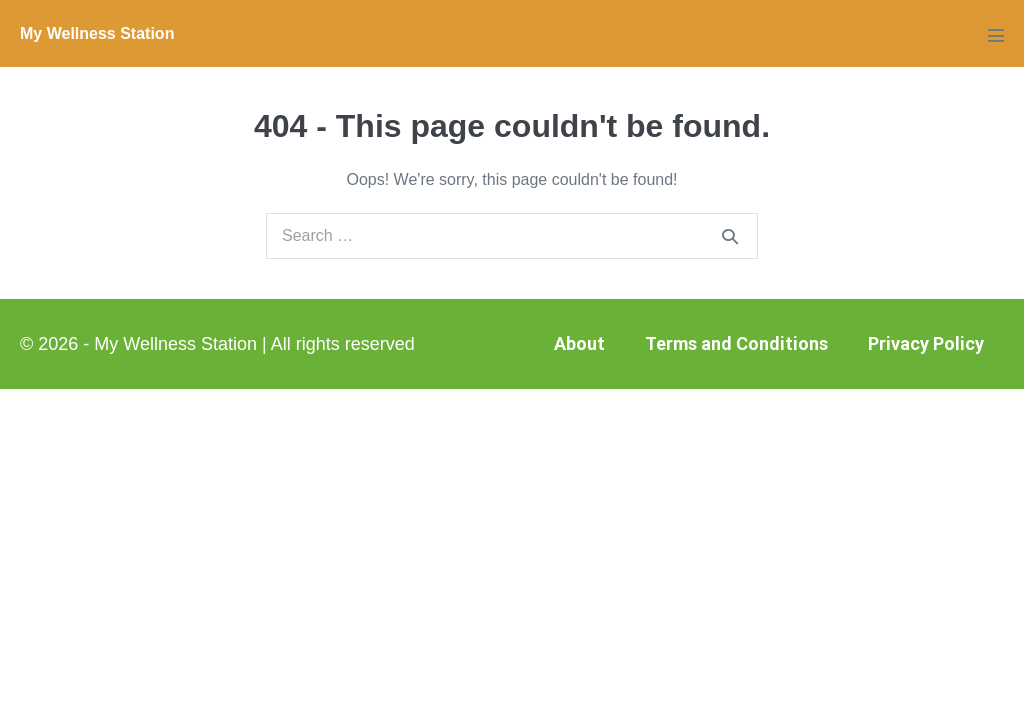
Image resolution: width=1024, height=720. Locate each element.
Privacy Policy (926, 343)
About (579, 343)
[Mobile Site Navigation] (996, 35)
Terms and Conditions (736, 343)
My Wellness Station (97, 33)
